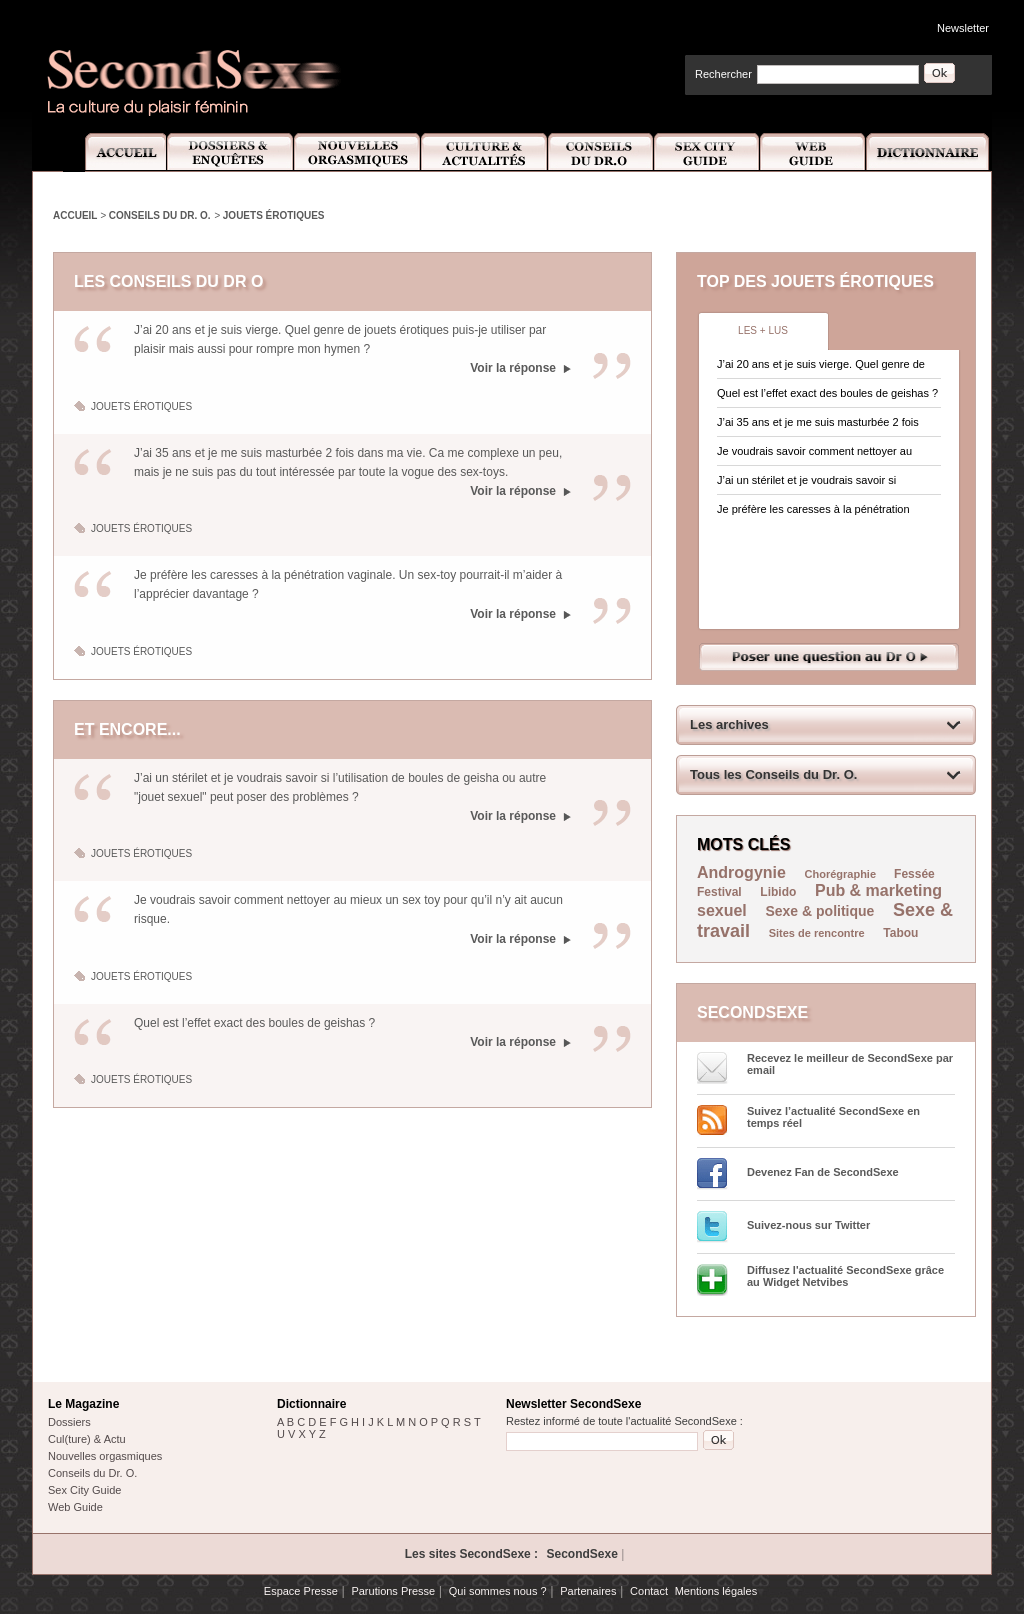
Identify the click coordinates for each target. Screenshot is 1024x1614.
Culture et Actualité (485, 152)
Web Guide (813, 152)
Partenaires (588, 1591)
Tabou (900, 933)
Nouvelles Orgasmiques (357, 152)
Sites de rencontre (817, 933)
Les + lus (763, 330)
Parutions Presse (393, 1591)
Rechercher (723, 74)
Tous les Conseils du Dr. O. (773, 774)
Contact (649, 1591)
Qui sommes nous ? (498, 1591)
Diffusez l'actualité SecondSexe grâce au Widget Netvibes (845, 1276)
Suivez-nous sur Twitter (808, 1225)
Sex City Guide (707, 152)
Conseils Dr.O (601, 152)
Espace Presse (301, 1591)
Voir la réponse (513, 368)
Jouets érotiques (274, 215)
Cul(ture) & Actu (87, 1439)
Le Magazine (83, 1404)
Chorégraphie (842, 874)
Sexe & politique (819, 911)
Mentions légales (716, 1591)
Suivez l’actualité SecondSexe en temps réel (833, 1117)
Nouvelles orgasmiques (105, 1456)
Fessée (914, 874)
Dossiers (69, 1422)
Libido (778, 892)
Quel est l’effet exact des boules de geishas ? (254, 1023)
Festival (719, 892)
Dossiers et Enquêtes (229, 152)
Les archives (729, 724)
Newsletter (963, 28)
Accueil (114, 152)
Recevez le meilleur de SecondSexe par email (850, 1064)
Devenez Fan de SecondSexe (823, 1172)
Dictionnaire (929, 152)
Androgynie (741, 872)
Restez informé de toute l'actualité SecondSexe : (624, 1421)
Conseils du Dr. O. (160, 215)
